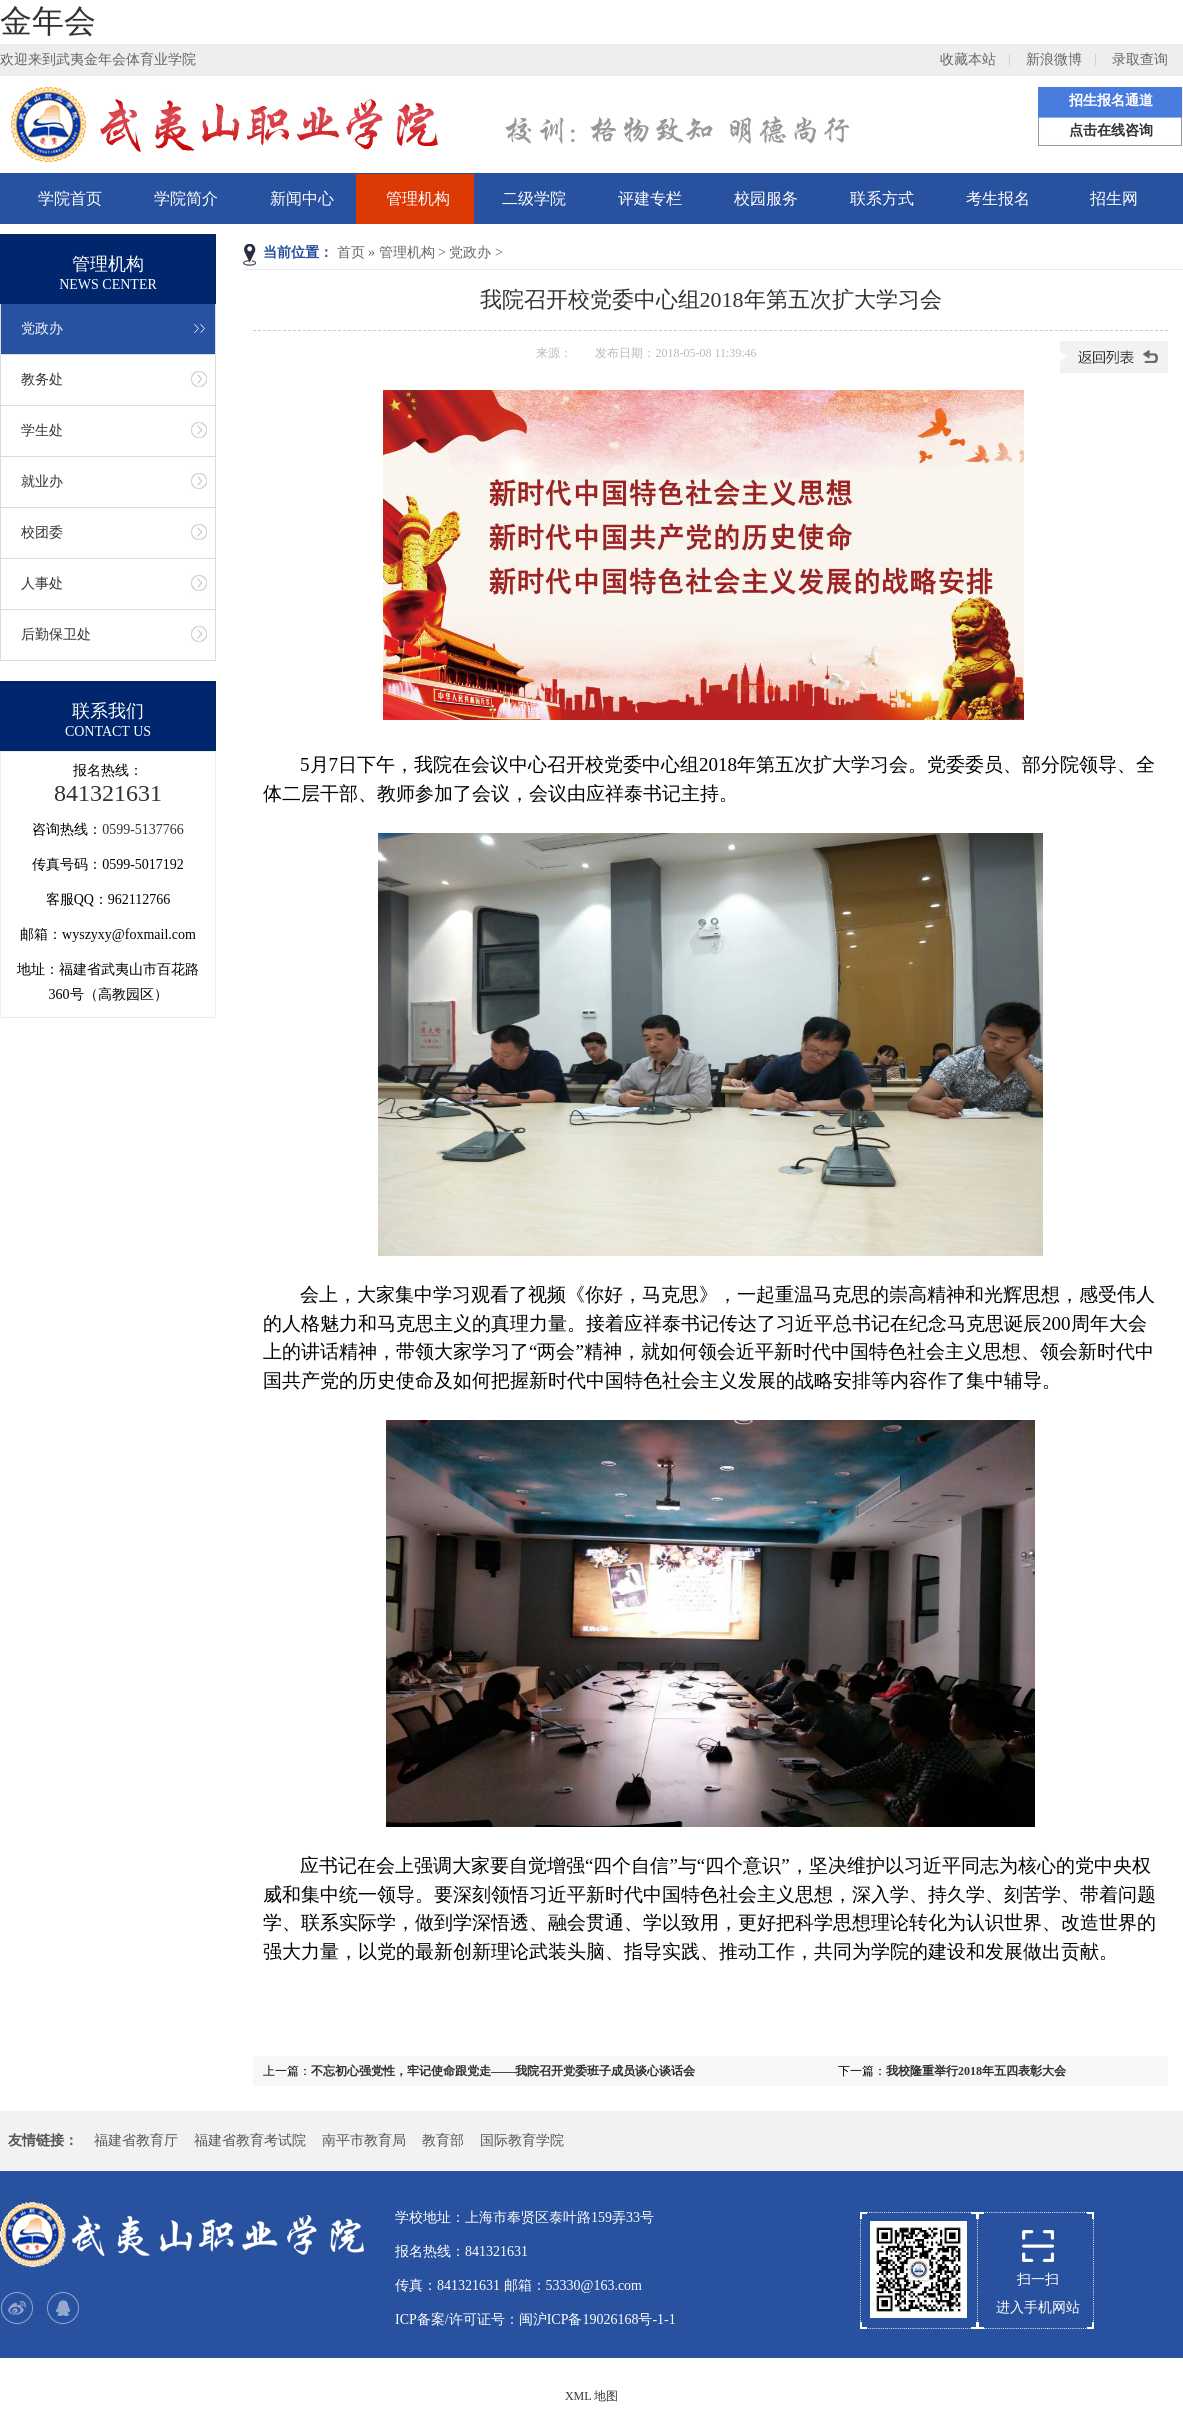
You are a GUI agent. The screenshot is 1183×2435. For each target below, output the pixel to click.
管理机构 (418, 198)
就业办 (42, 481)
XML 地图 (591, 2396)
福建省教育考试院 (250, 2140)
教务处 (42, 379)
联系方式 (882, 198)
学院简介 (186, 198)
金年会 (48, 21)
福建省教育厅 (136, 2140)
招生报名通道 (1111, 100)
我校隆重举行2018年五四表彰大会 (976, 2071)
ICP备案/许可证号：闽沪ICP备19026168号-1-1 (535, 2319)
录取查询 (1140, 59)
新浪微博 (1054, 59)
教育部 (443, 2140)
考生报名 (998, 198)
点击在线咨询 (1111, 130)
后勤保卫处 (56, 634)
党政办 (470, 252)
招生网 (1114, 198)
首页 (351, 252)
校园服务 (766, 198)
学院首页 (70, 198)
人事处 (42, 583)
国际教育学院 (522, 2140)
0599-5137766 (143, 829)
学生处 (42, 430)
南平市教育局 (364, 2140)
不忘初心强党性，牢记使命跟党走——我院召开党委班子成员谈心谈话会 (503, 2071)
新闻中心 (302, 198)
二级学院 (534, 198)
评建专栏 (650, 198)
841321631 (108, 793)
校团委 (42, 532)
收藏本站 (968, 59)
